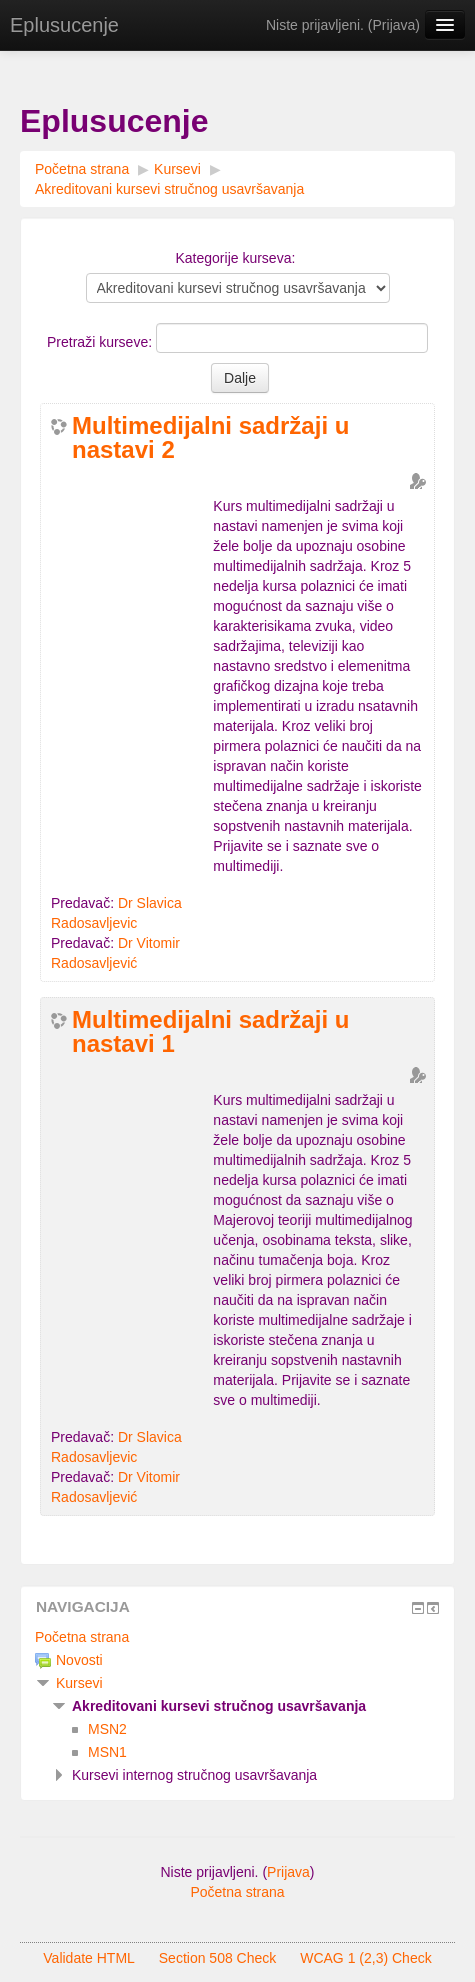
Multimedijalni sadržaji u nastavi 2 (210, 438)
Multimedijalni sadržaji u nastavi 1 (210, 1032)
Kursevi (177, 169)
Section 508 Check (218, 1958)
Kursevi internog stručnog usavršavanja (194, 1775)
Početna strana (82, 169)
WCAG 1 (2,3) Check (365, 1958)
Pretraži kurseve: (101, 342)
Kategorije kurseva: (235, 258)
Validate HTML (89, 1958)
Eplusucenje (64, 25)
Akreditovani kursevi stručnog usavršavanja (169, 189)
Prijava (394, 25)
